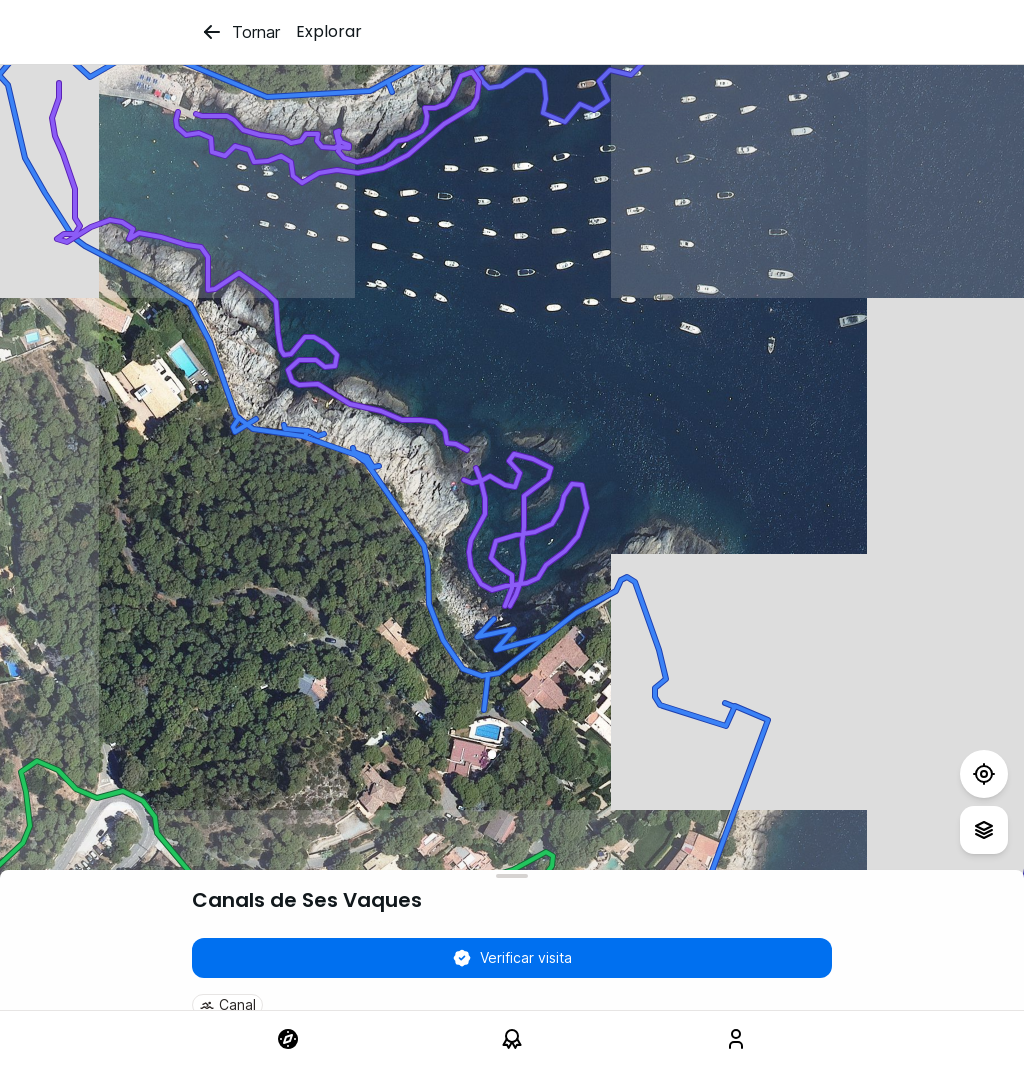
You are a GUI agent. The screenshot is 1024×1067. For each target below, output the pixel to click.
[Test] (984, 774)
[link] (288, 1039)
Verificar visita (512, 958)
